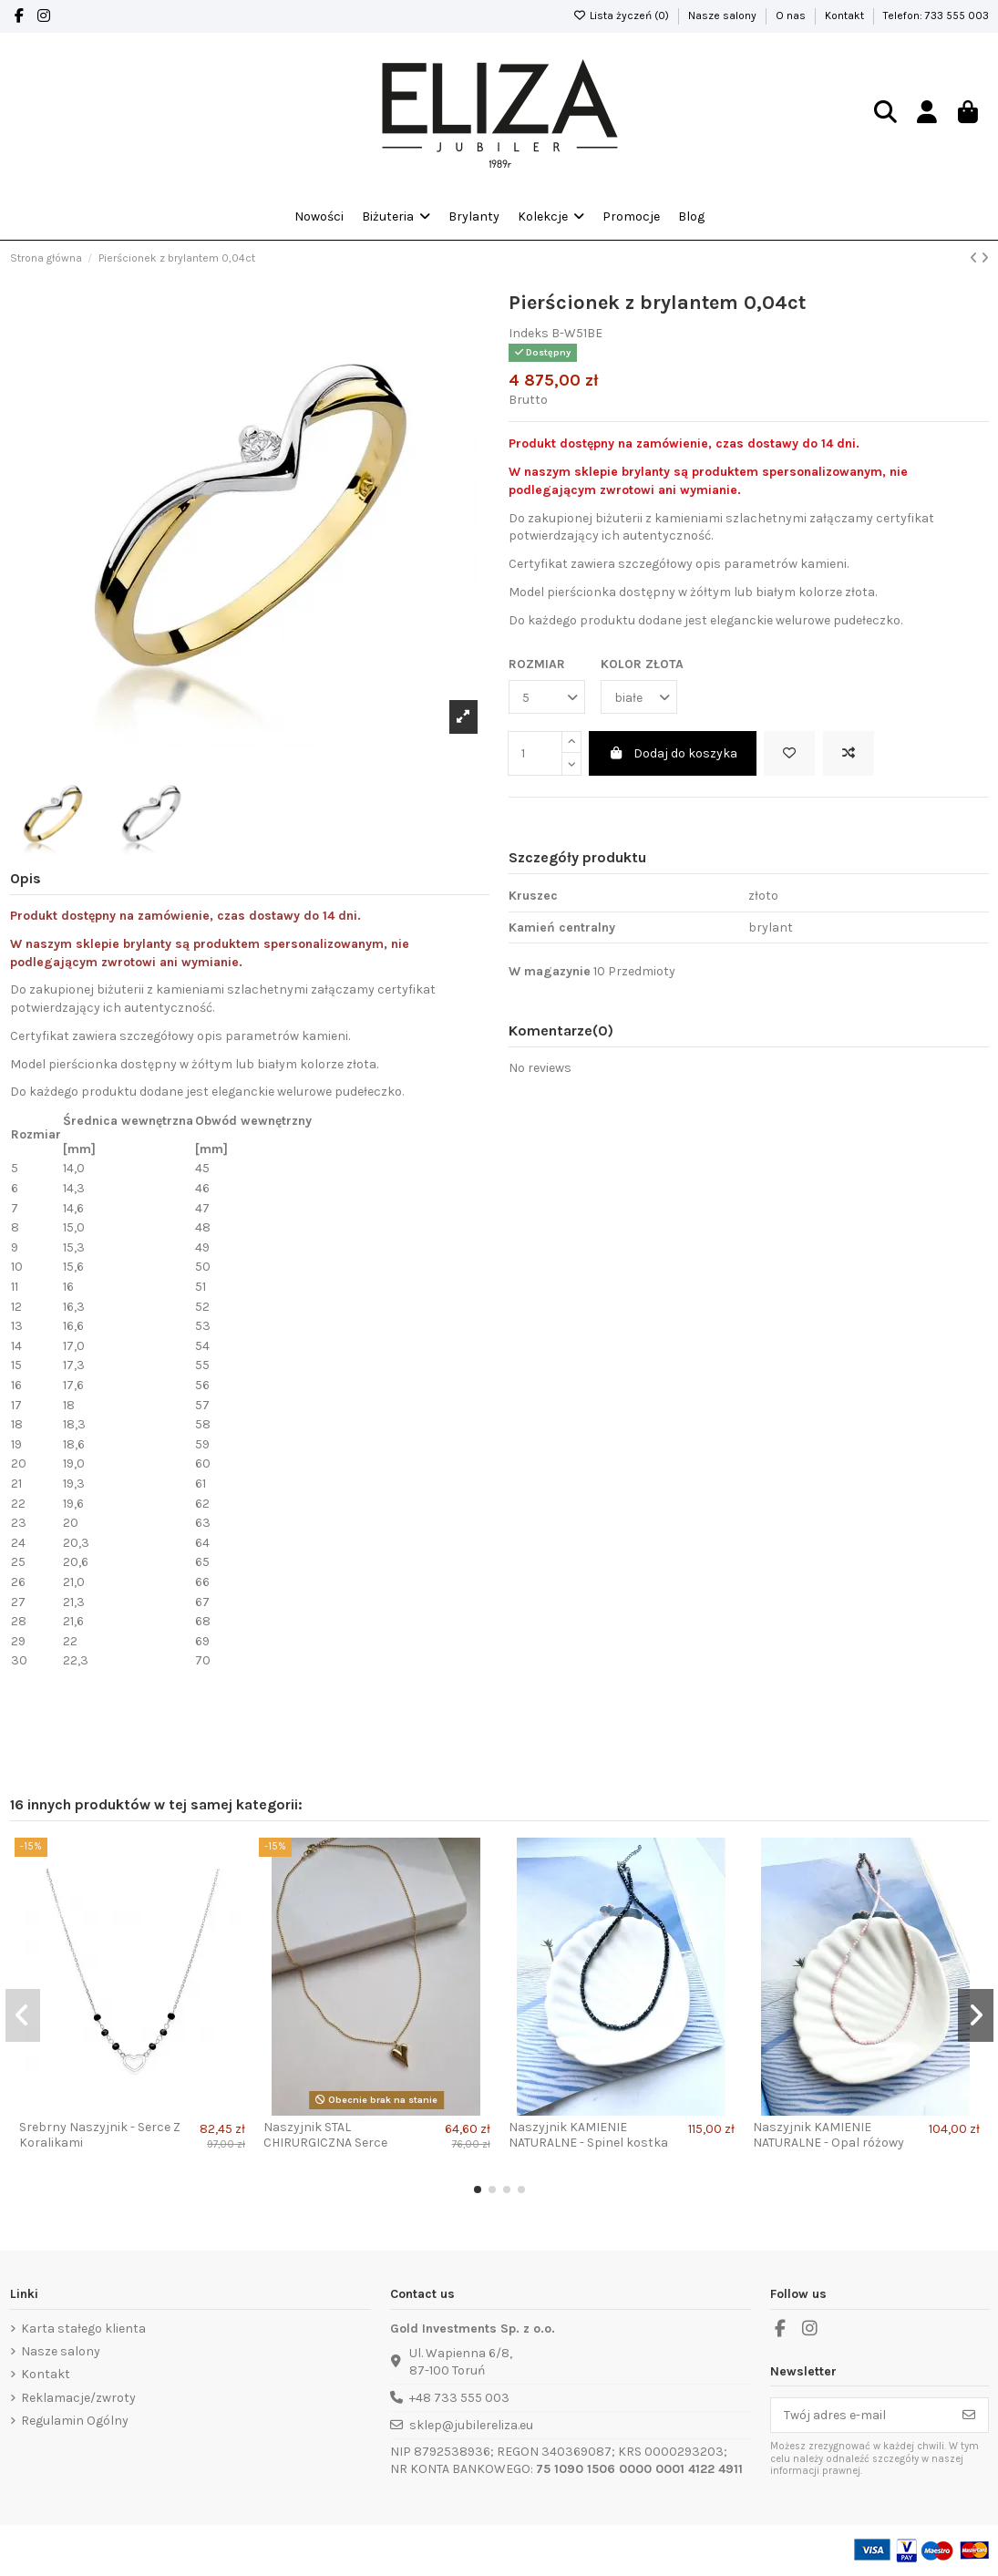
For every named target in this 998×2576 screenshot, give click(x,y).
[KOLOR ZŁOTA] (639, 697)
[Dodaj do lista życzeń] (789, 753)
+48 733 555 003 (459, 2398)
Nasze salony (723, 15)
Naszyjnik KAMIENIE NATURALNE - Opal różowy (828, 2134)
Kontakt (846, 15)
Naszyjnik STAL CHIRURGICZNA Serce (325, 2134)
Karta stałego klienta (83, 2328)
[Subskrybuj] (969, 2415)
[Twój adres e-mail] (861, 2415)
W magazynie (550, 971)
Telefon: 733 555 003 (936, 15)
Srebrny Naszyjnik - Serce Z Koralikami (99, 2134)
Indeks (529, 333)
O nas (792, 15)
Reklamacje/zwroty (78, 2398)
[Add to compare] (848, 753)
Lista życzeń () (622, 15)
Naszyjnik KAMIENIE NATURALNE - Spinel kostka (588, 2134)
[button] (551, 217)
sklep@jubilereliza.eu (471, 2425)
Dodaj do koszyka (672, 753)
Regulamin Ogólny (75, 2420)
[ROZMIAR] (547, 697)
